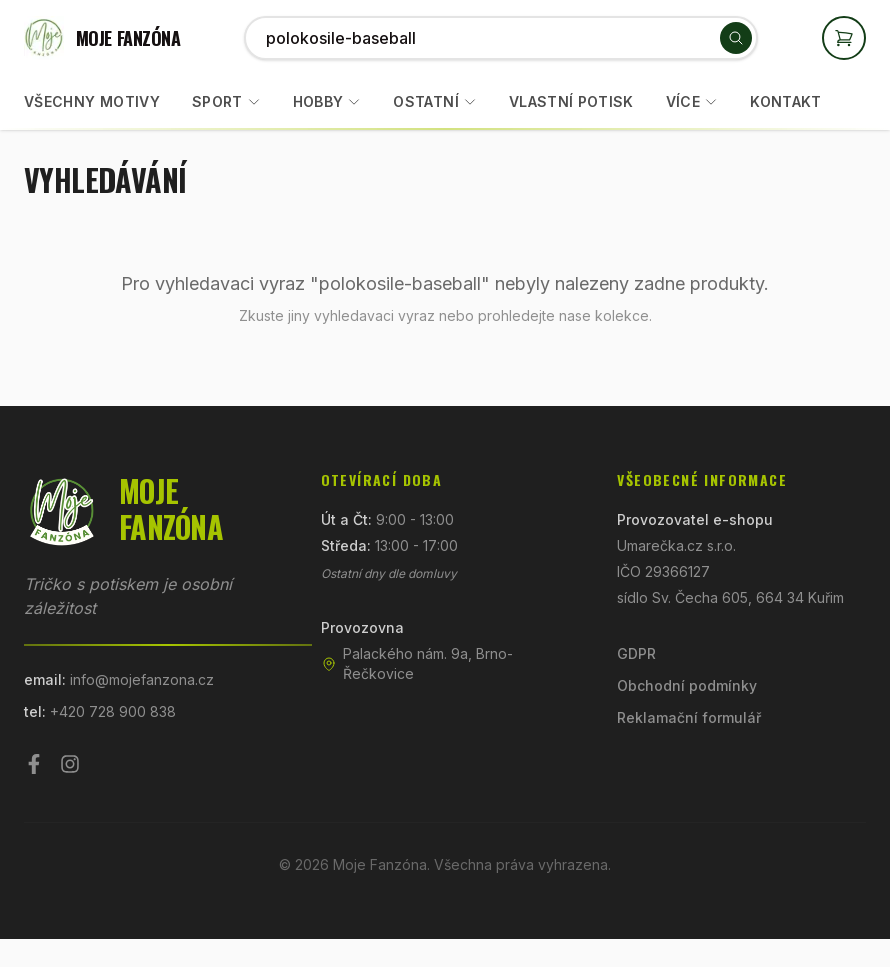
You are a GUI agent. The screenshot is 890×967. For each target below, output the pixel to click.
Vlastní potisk (571, 101)
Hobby (318, 101)
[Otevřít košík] (844, 38)
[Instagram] (70, 764)
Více (692, 101)
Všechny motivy (92, 101)
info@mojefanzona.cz (142, 679)
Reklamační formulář (689, 717)
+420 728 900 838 (113, 711)
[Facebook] (34, 764)
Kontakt (785, 101)
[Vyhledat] (736, 38)
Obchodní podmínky (687, 685)
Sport (217, 101)
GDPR (636, 653)
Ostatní (425, 101)
